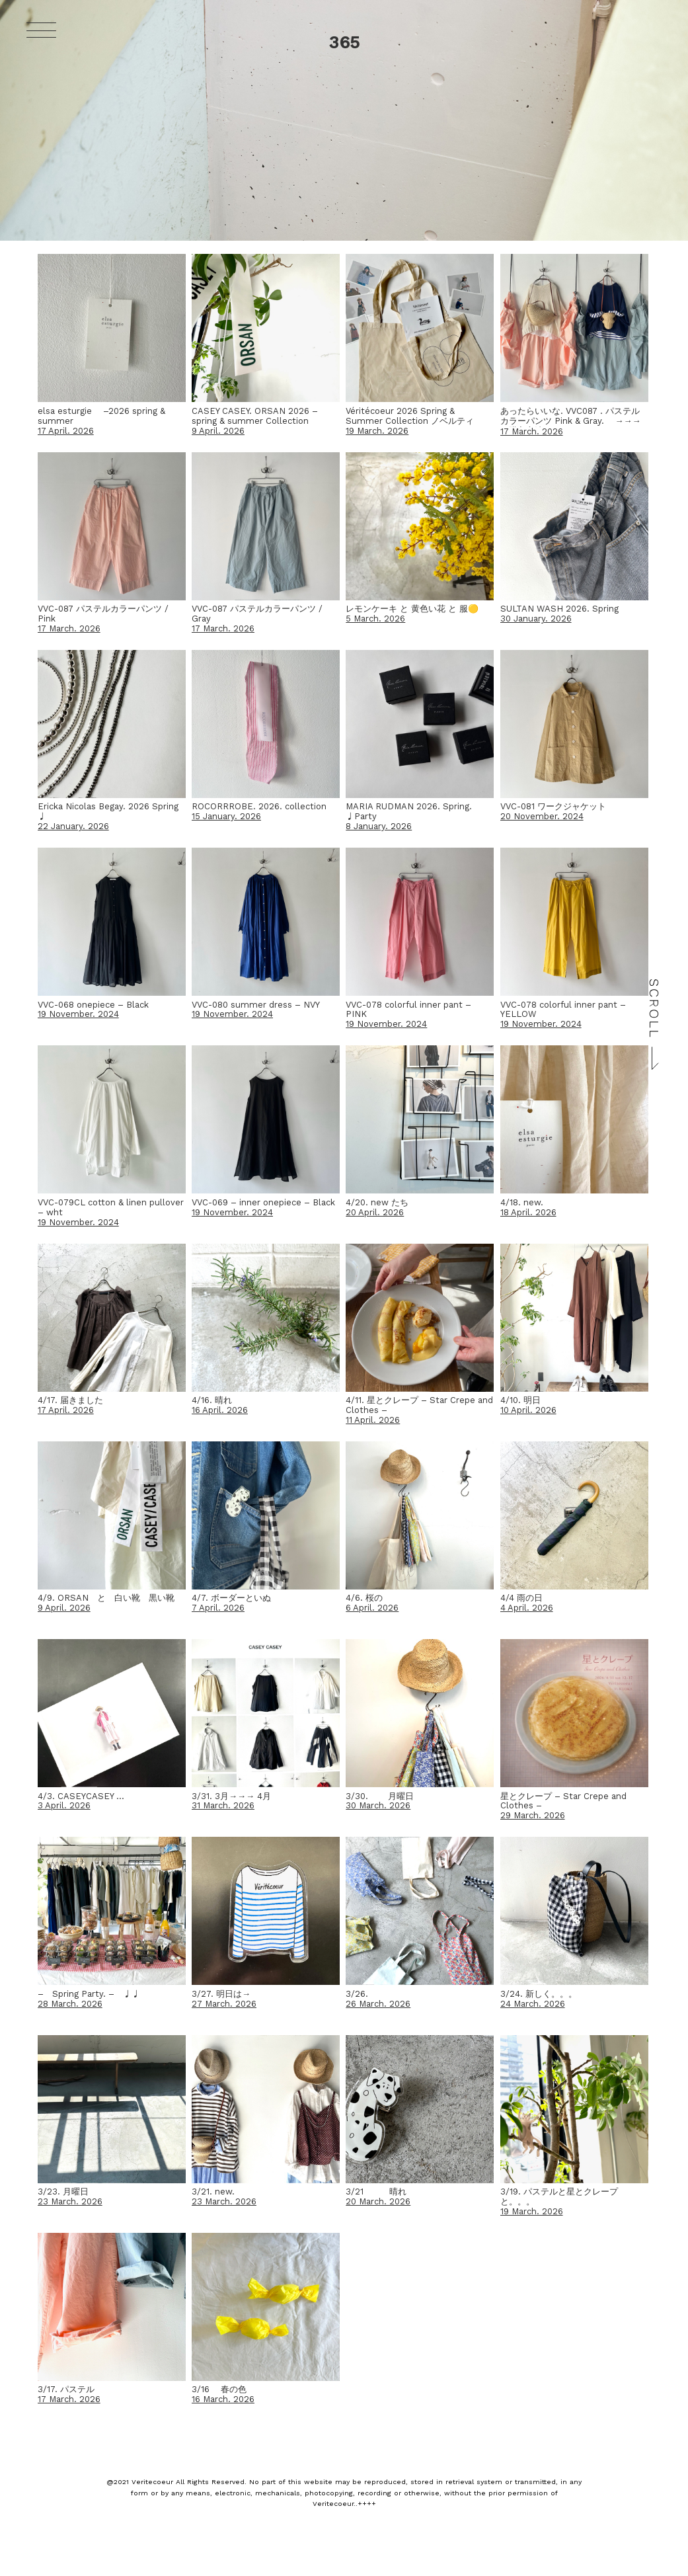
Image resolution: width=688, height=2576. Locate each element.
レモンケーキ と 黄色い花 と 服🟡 (412, 609)
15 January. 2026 (226, 816)
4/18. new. (521, 1202)
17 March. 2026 (531, 431)
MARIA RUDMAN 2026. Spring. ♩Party (409, 811)
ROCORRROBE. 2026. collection (259, 806)
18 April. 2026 (528, 1212)
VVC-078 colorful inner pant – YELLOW (563, 1010)
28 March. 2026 (70, 2004)
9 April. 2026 (218, 431)
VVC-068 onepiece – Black (93, 1005)
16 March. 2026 (223, 2399)
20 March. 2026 (378, 2201)
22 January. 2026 (73, 826)
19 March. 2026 (377, 431)
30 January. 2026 (536, 619)
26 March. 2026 (378, 2004)
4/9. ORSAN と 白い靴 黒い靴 (106, 1598)
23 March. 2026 (70, 2201)
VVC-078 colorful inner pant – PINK (408, 1010)
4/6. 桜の (364, 1598)
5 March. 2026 (375, 619)
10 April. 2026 (528, 1410)
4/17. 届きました (70, 1400)
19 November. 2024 (78, 1014)
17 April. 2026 (66, 431)
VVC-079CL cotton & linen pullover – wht (111, 1207)
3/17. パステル (66, 2389)
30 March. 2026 (378, 1805)
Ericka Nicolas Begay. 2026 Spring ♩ (108, 811)
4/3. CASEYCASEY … (81, 1796)
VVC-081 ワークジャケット (553, 806)
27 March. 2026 (224, 2004)
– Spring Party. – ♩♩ (89, 1994)
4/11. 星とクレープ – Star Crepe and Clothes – (419, 1405)
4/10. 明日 (520, 1400)
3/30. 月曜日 (380, 1796)
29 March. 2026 (532, 1815)
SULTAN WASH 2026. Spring (559, 609)
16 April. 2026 (220, 1410)
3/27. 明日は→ (221, 1994)
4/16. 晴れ (212, 1400)
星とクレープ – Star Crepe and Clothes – (563, 1801)
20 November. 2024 (542, 816)
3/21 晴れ (376, 2191)
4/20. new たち (377, 1202)
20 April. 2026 (375, 1212)
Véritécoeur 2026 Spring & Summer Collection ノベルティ (410, 416)
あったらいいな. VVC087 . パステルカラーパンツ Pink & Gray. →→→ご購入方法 (570, 421)
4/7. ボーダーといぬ (231, 1598)
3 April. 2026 (64, 1805)
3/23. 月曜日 (63, 2191)
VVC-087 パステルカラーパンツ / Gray (257, 614)
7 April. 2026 (218, 1608)
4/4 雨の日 (521, 1598)
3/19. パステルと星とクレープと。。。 (559, 2196)
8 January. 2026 (379, 826)
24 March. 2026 (532, 2004)
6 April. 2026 (372, 1608)
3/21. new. (213, 2191)
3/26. (357, 1994)
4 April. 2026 (526, 1608)
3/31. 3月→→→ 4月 (231, 1796)
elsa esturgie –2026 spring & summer (101, 416)
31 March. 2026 (223, 1805)
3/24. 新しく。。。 (538, 1994)
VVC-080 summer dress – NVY (256, 1005)
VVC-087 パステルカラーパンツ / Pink (103, 614)
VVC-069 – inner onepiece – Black (263, 1202)
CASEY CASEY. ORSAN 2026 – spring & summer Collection (255, 416)
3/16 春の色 (219, 2389)
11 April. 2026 (373, 1420)
